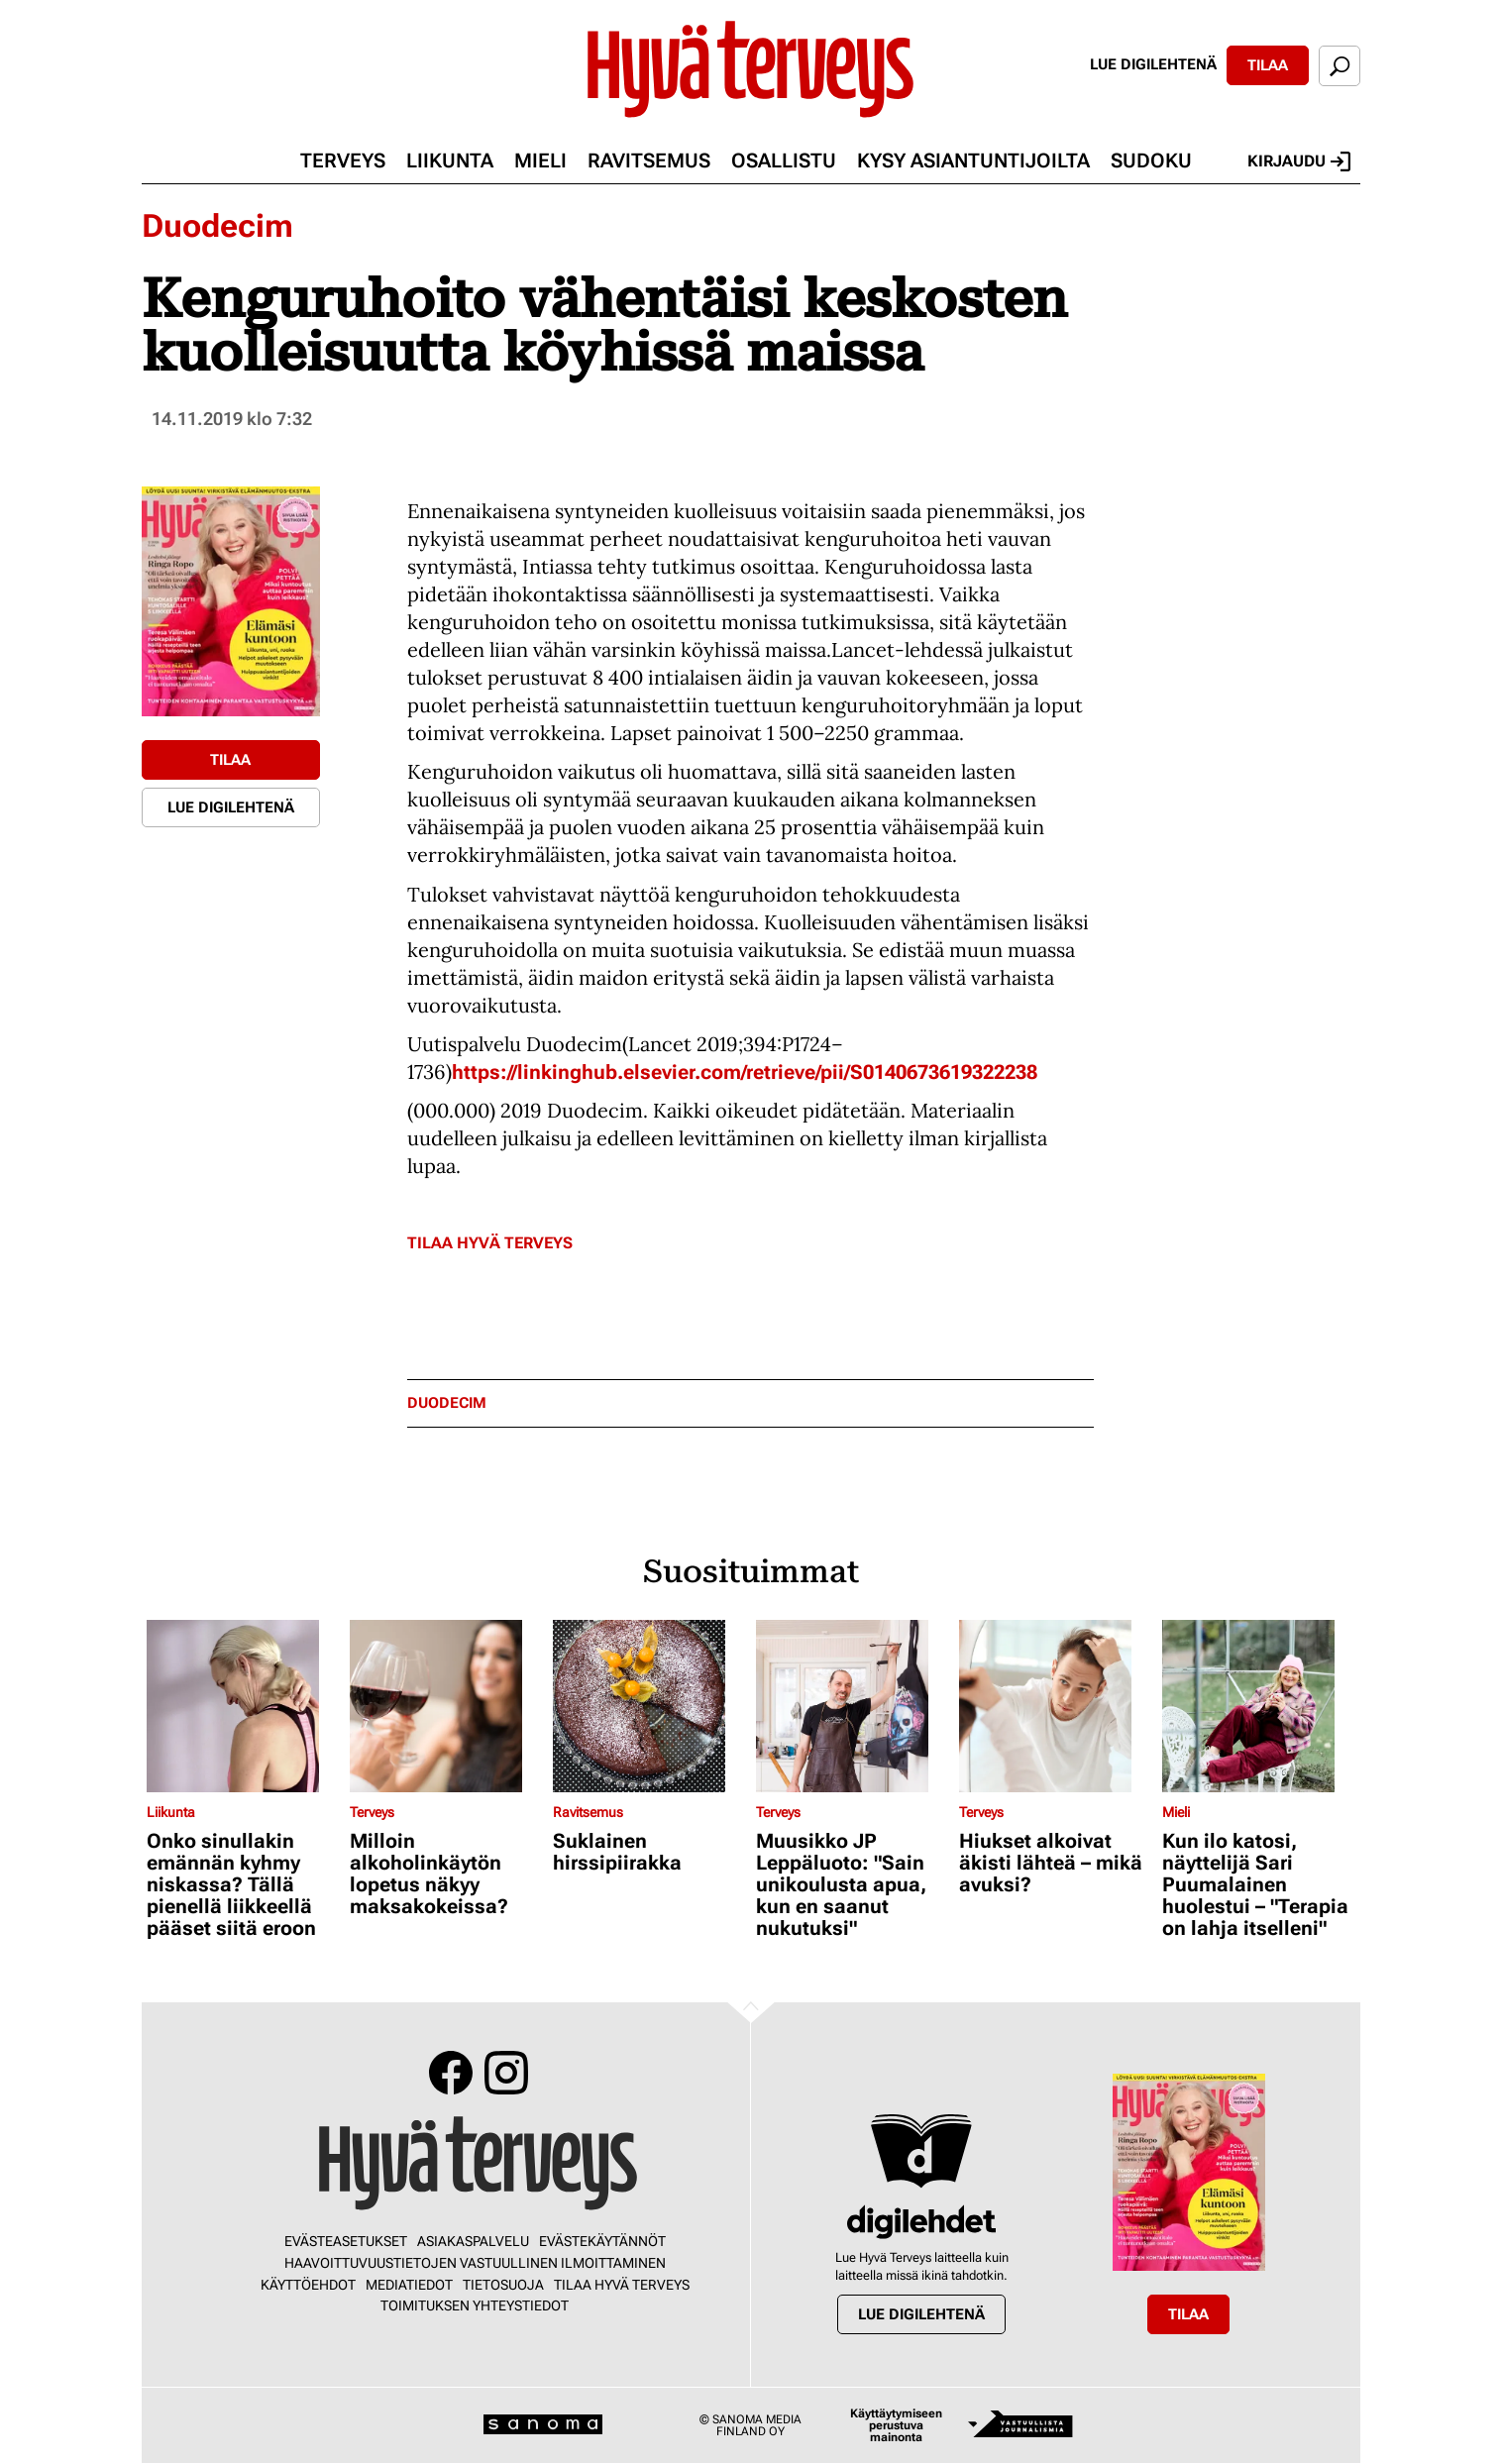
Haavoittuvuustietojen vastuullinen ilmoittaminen (475, 2263)
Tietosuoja (503, 2285)
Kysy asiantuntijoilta (973, 160)
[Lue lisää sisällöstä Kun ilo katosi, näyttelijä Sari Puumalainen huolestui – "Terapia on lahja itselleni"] (1258, 1706)
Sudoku (1151, 160)
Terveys (342, 160)
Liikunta (449, 160)
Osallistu (783, 160)
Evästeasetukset (345, 2241)
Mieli (540, 160)
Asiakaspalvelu (473, 2241)
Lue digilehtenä (1153, 64)
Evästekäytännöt (602, 2241)
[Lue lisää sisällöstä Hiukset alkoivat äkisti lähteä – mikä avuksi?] (1055, 1706)
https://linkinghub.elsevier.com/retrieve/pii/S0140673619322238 (744, 1072)
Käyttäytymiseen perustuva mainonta (896, 2425)
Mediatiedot (409, 2285)
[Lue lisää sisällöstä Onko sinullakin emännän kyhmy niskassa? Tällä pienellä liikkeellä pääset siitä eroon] (243, 1706)
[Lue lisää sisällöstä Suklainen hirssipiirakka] (649, 1706)
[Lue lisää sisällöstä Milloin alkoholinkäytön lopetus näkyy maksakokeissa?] (446, 1706)
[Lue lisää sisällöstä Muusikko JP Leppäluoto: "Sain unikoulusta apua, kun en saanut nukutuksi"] (852, 1706)
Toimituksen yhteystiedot (474, 2305)
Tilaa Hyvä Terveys (490, 1242)
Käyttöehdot (308, 2285)
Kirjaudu (1298, 161)
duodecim (446, 1403)
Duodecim (217, 226)
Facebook (451, 2072)
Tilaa (1267, 65)
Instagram (506, 2072)
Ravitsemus (649, 160)
